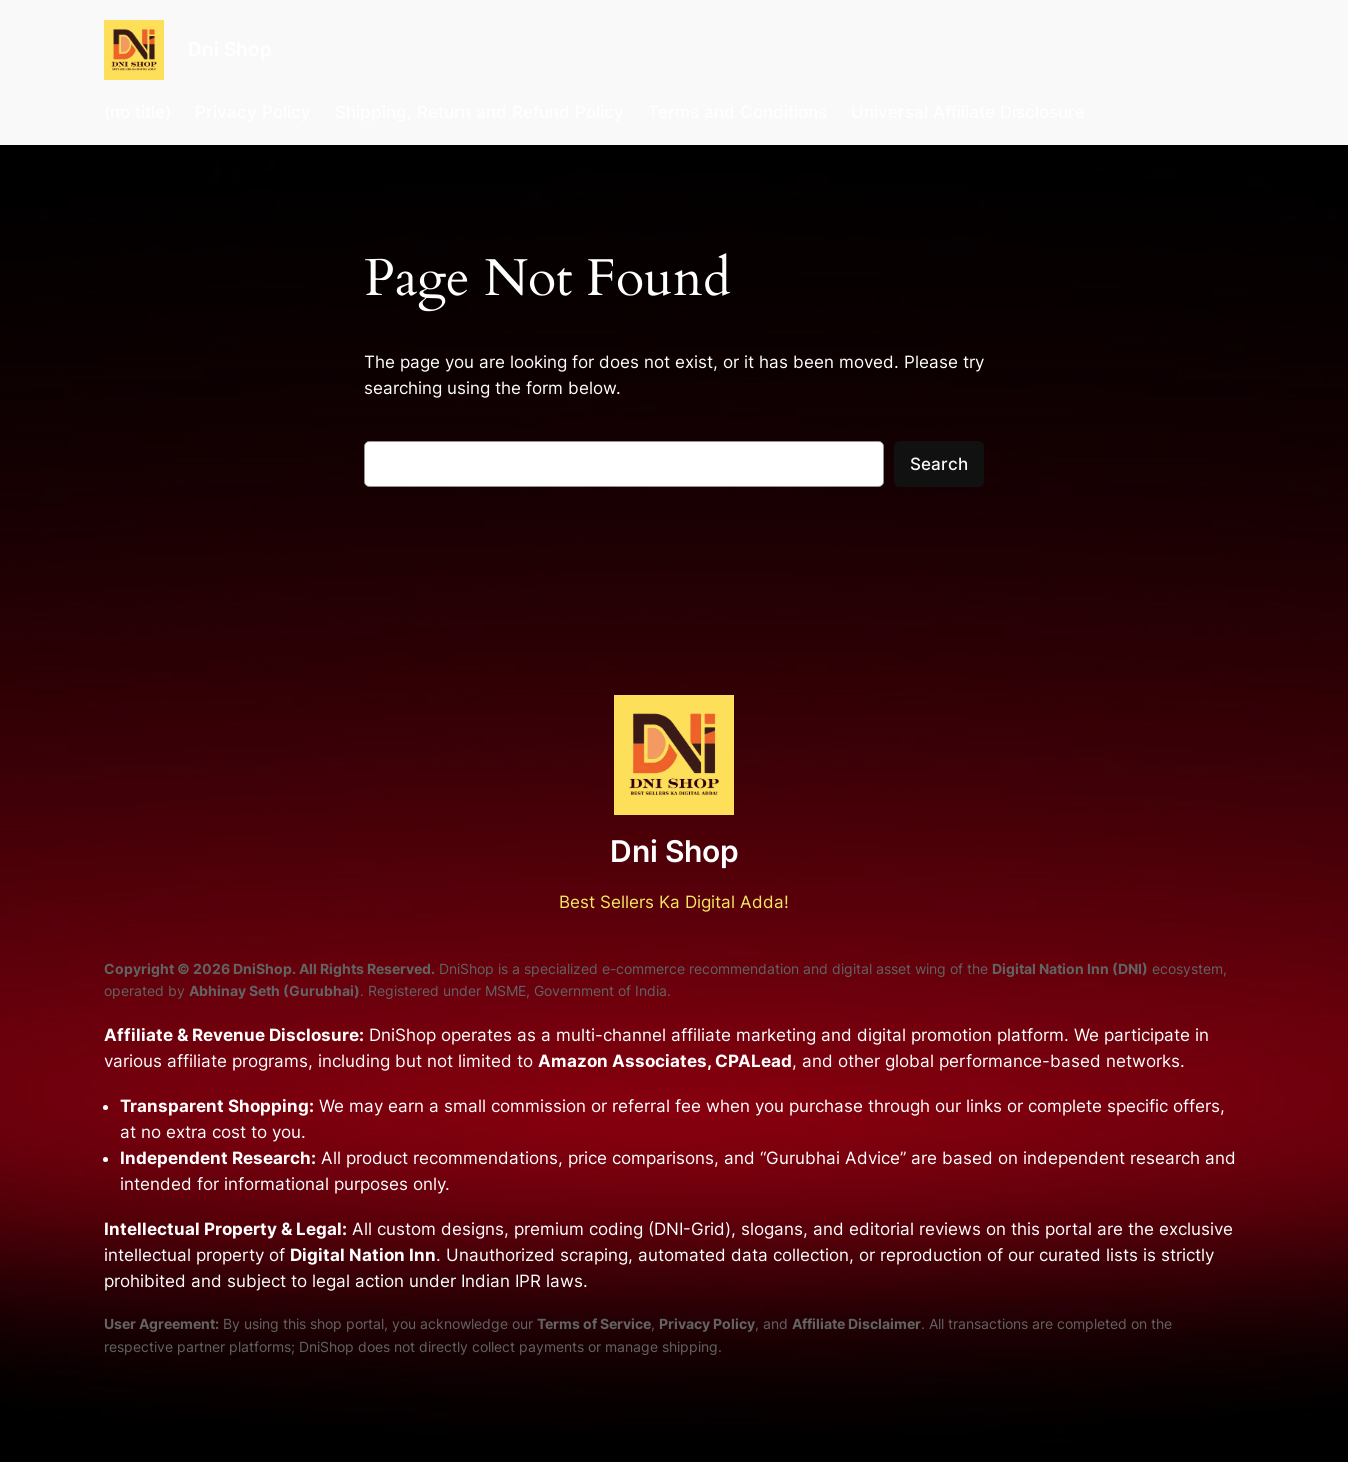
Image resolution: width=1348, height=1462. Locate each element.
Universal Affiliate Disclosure (968, 112)
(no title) (137, 112)
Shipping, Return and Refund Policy (479, 112)
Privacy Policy (253, 112)
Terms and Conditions (737, 112)
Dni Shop (230, 49)
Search (939, 464)
